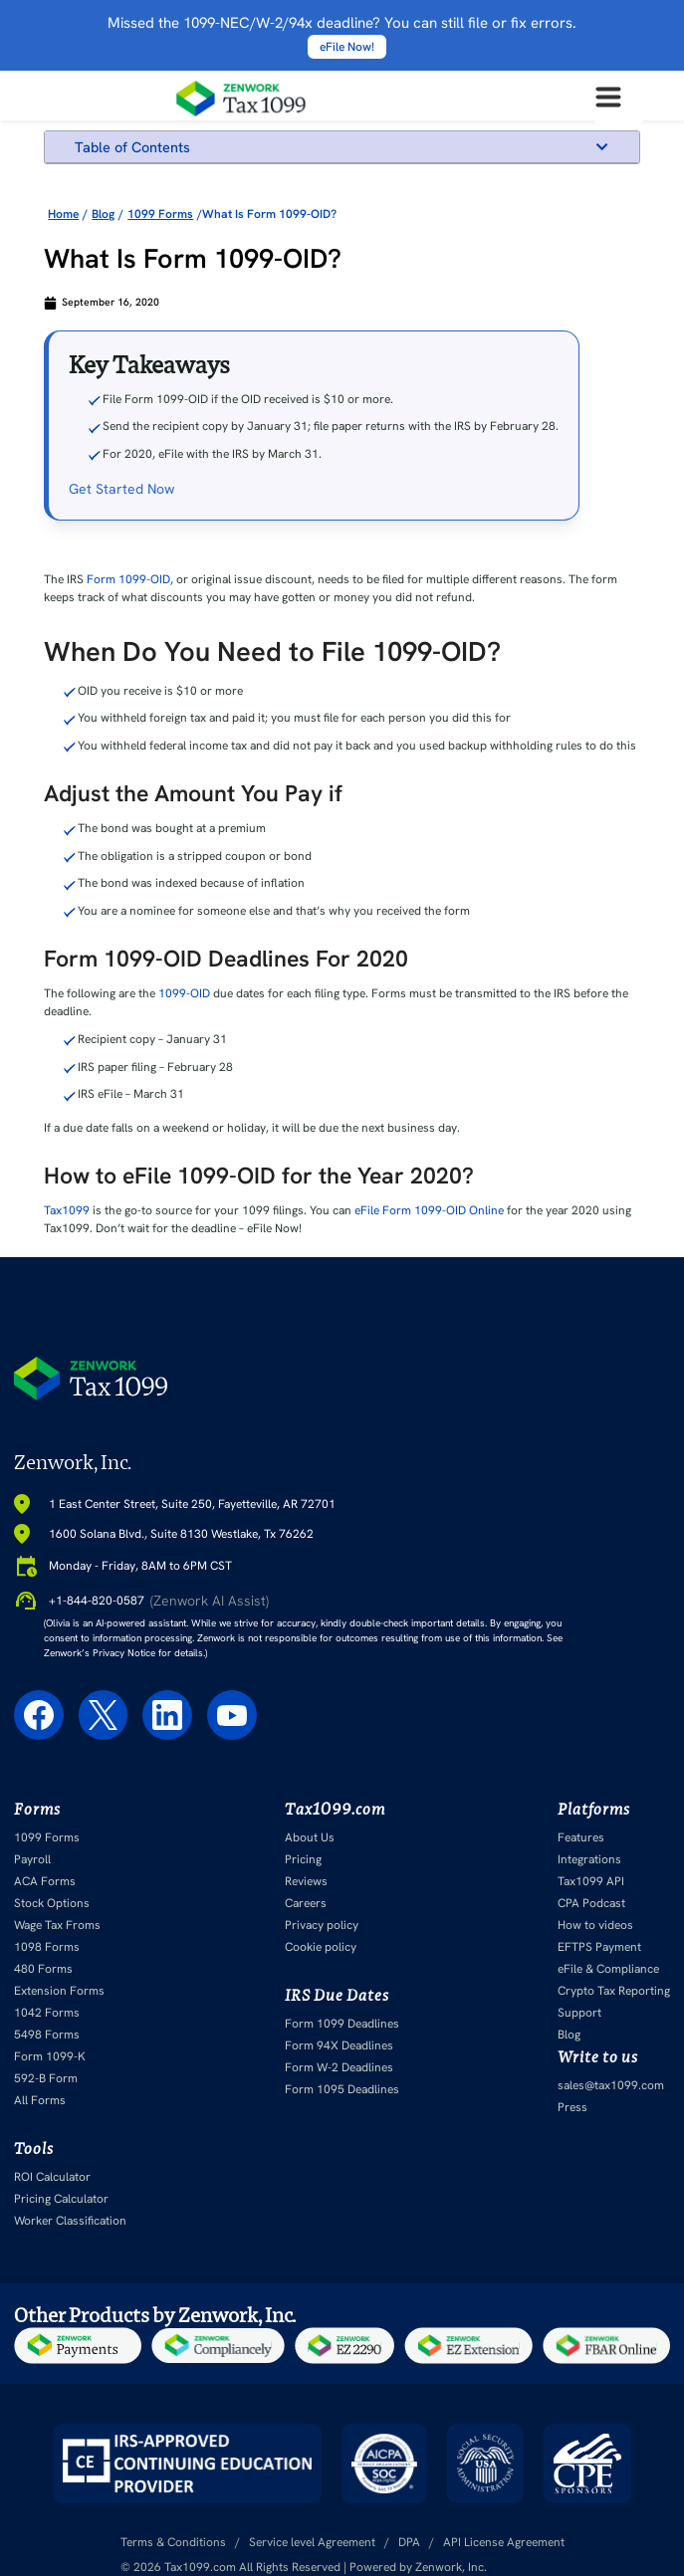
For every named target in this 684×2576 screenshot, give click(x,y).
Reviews (306, 1881)
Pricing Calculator (61, 2199)
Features (581, 1837)
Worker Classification (70, 2221)
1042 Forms (47, 2013)
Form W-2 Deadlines (339, 2067)
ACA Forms (45, 1881)
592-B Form (46, 2078)
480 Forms (43, 1969)
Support (579, 2013)
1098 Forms (47, 1947)
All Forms (40, 2100)
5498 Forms (47, 2034)
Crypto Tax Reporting (614, 1991)
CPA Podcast (591, 1903)
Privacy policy (321, 1925)
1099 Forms (47, 1837)
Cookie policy (320, 1947)
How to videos (595, 1925)
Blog (569, 2034)
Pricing (303, 1859)
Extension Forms (59, 1991)
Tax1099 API (591, 1881)
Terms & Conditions (173, 2542)
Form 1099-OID (128, 579)
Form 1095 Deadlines (342, 2089)
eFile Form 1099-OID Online (429, 1210)
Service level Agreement (312, 2542)
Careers (306, 1903)
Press (572, 2107)
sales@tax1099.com (611, 2085)
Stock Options (52, 1903)
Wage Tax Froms (57, 1925)
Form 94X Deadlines (339, 2045)
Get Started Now (121, 489)
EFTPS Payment (599, 1947)
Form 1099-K (50, 2056)
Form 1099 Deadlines (342, 2024)
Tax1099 (67, 1210)
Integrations (589, 1859)
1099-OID (184, 993)
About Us (310, 1837)
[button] (601, 146)
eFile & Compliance (608, 1969)
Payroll (32, 1859)
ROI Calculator (52, 2177)
